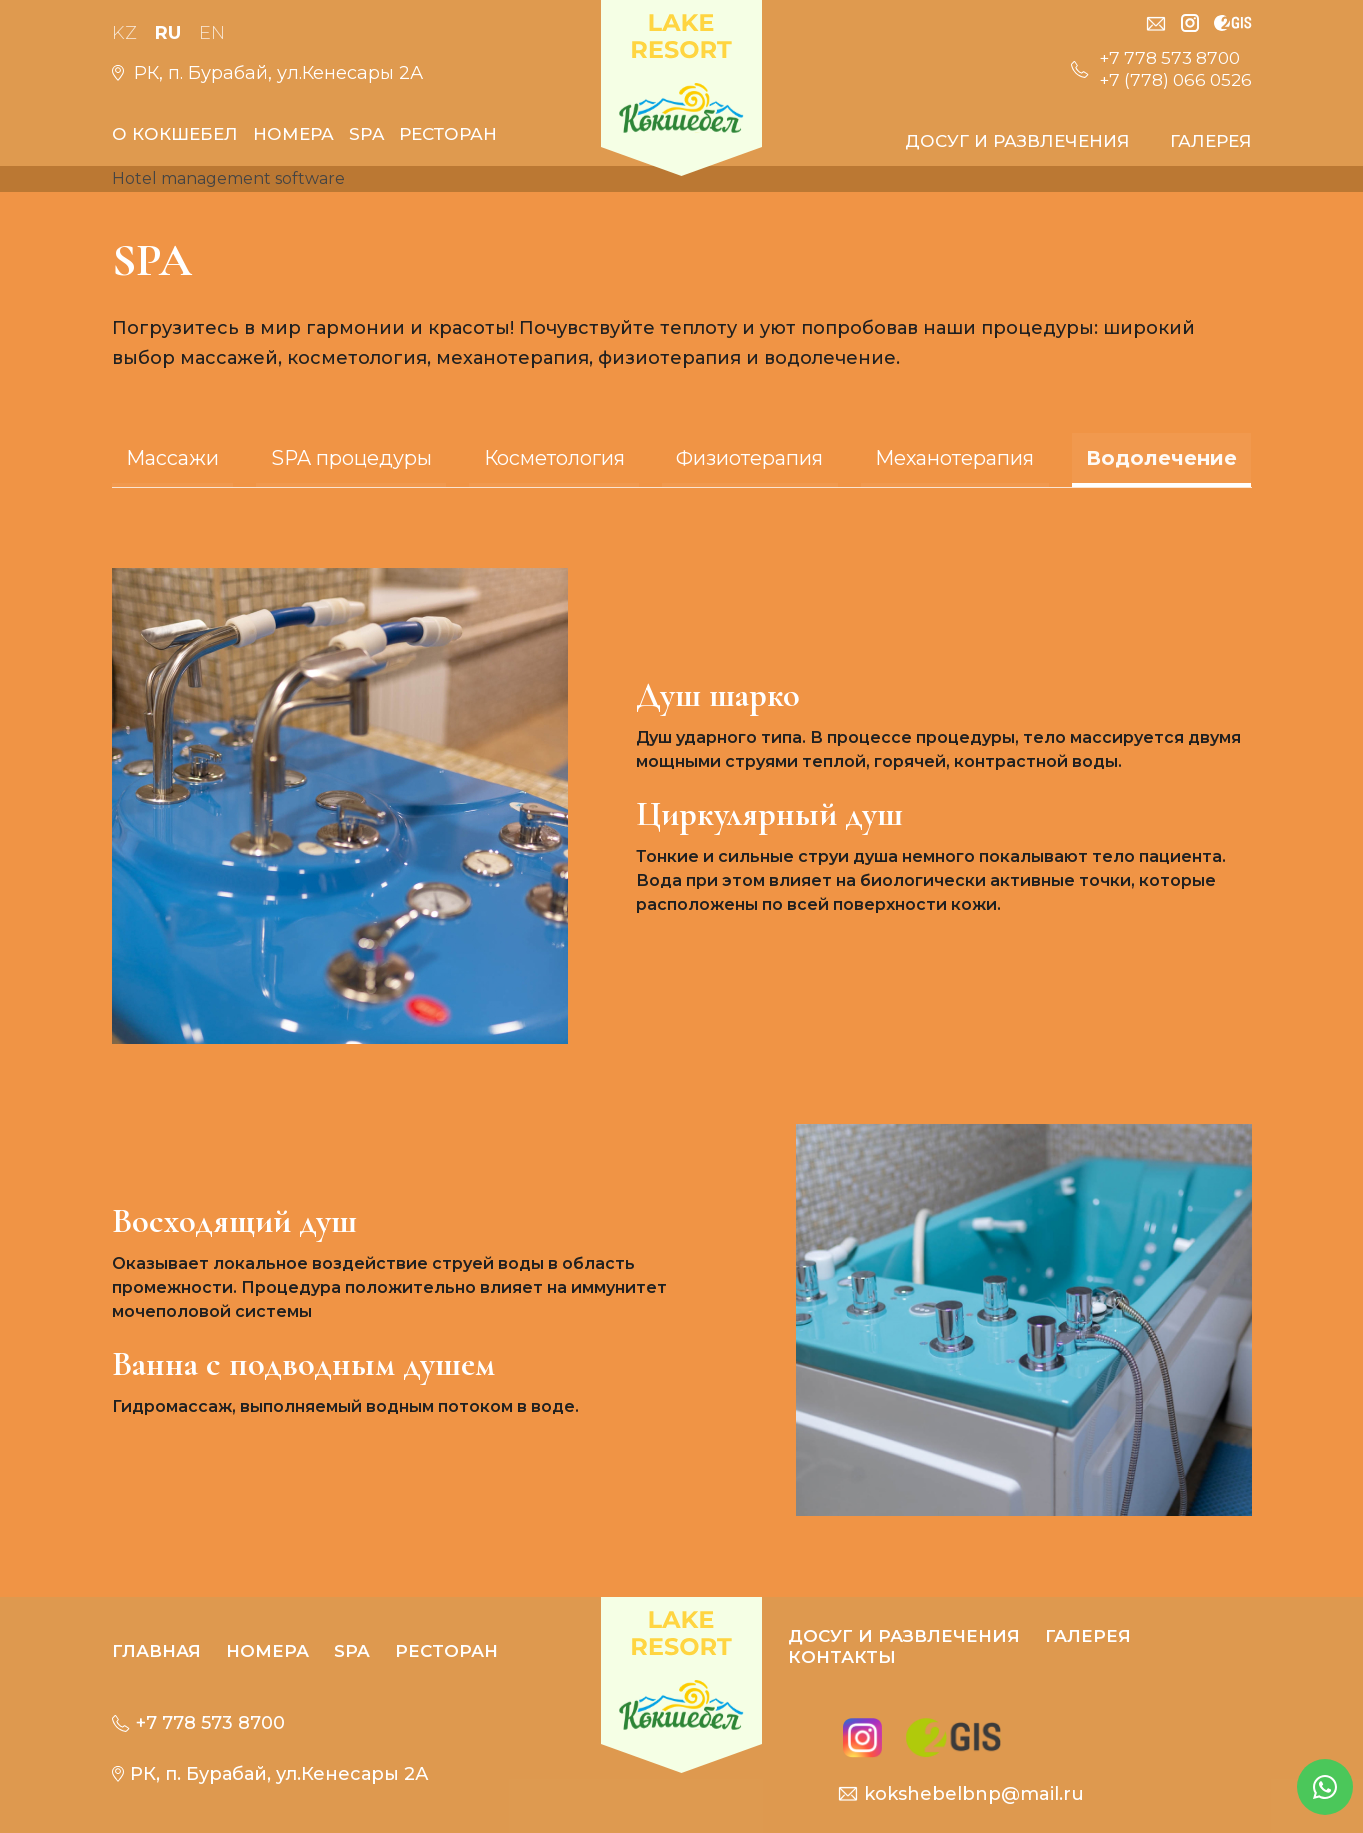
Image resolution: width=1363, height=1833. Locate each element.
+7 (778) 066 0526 (1172, 80)
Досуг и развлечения (1017, 141)
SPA (366, 134)
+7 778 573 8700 (1166, 58)
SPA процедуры (347, 458)
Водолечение (1165, 458)
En (214, 33)
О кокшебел (175, 134)
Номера (293, 134)
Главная (156, 1651)
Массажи (168, 458)
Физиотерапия (750, 458)
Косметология (553, 458)
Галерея (1211, 141)
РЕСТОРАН (448, 134)
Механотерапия (958, 458)
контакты (842, 1657)
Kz (124, 33)
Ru (169, 33)
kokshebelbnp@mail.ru (966, 1794)
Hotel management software (228, 178)
